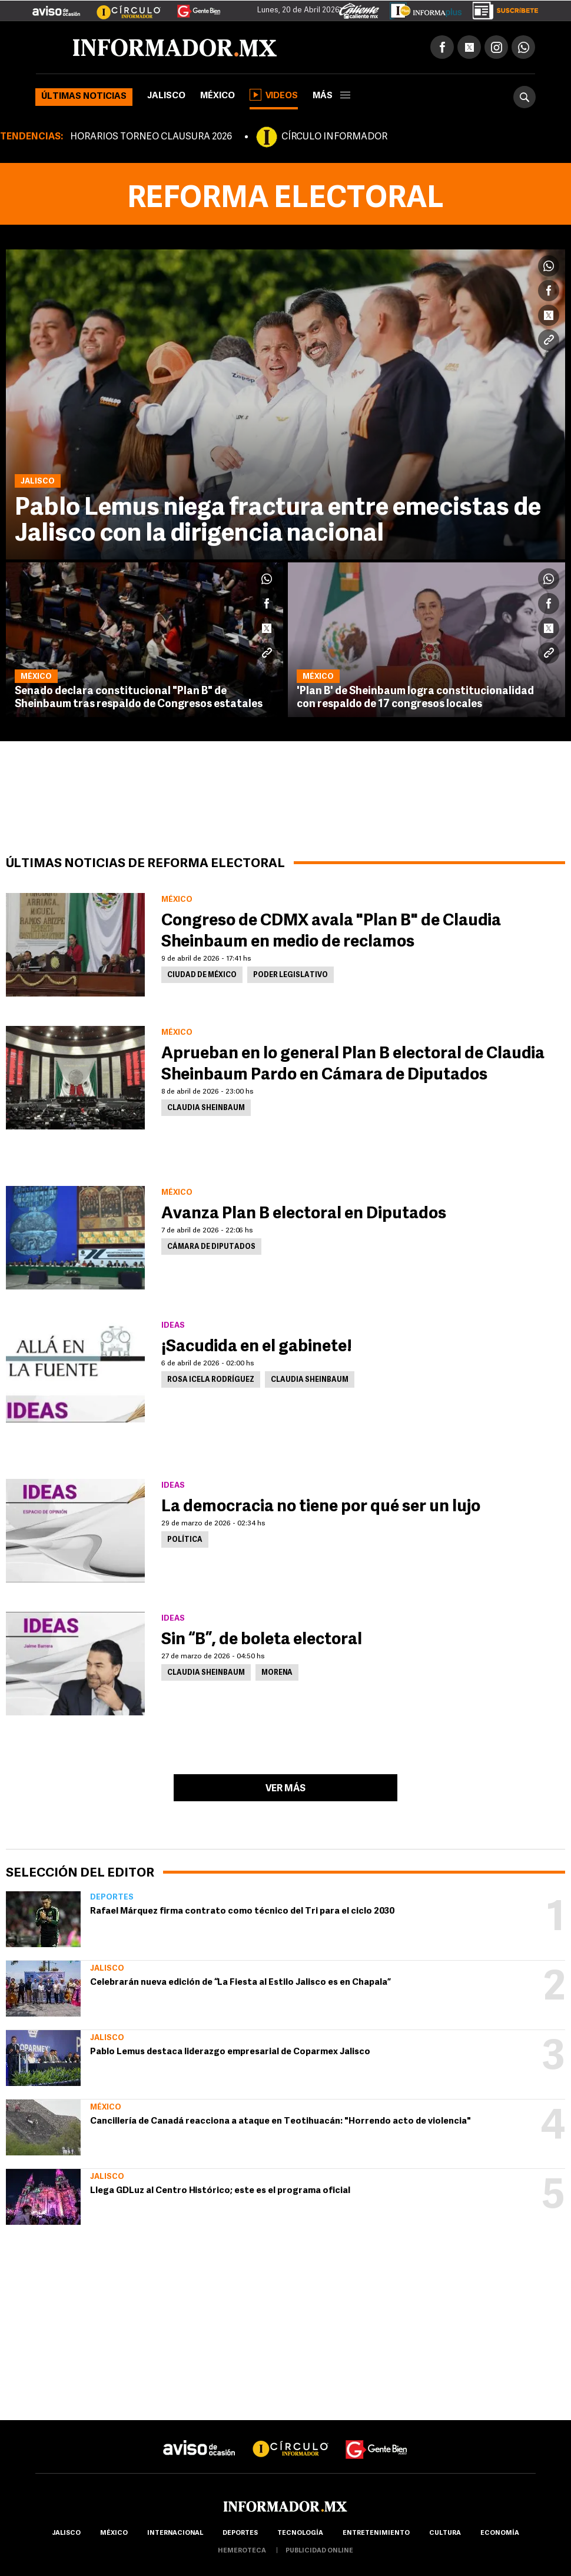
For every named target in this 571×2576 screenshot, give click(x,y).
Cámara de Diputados (211, 1247)
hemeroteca (242, 2551)
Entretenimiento (376, 2533)
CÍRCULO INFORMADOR (334, 137)
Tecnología (300, 2533)
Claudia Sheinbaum (206, 1108)
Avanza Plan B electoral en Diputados (303, 1214)
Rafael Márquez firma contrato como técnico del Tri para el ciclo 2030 (242, 1911)
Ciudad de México (202, 975)
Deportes (112, 1897)
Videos (274, 95)
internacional (175, 2533)
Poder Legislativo (290, 975)
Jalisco (166, 96)
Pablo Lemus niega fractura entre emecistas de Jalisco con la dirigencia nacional (278, 521)
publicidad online (319, 2551)
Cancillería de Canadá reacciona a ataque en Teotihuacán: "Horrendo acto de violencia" (280, 2121)
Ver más (285, 1789)
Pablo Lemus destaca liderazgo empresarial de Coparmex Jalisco (230, 2052)
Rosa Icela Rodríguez (210, 1380)
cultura (445, 2533)
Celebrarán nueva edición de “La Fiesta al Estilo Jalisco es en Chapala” (240, 1982)
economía (499, 2533)
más (331, 96)
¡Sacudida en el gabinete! (256, 1347)
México (217, 96)
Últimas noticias (84, 96)
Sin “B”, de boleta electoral (261, 1640)
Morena (277, 1673)
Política (184, 1540)
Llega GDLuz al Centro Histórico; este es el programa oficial (220, 2191)
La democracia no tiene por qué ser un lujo (320, 1507)
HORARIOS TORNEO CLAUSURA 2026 (151, 137)
